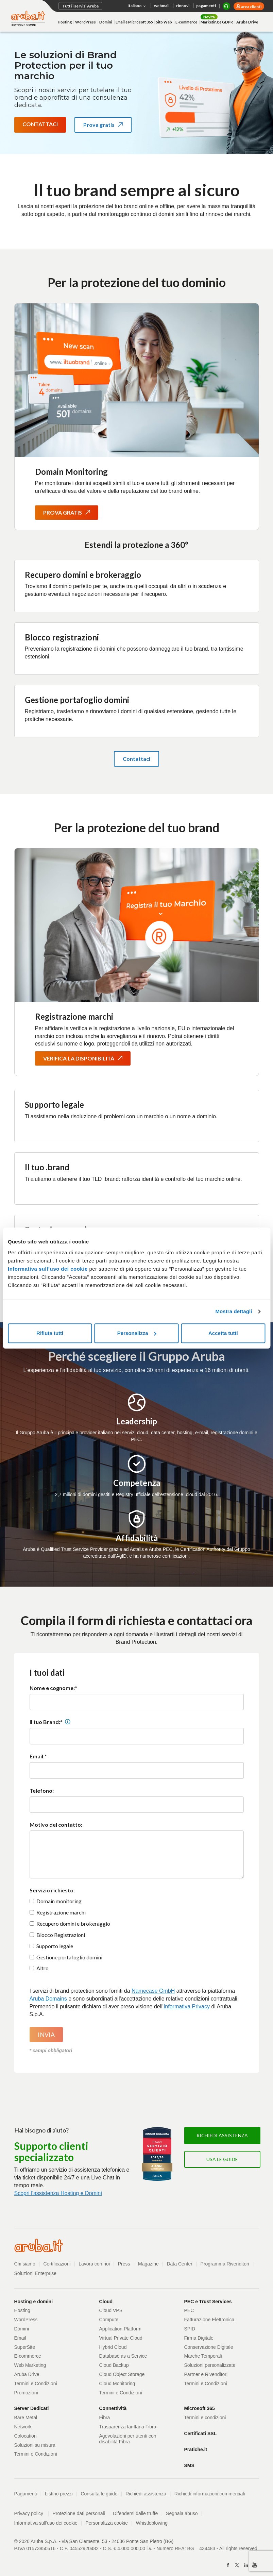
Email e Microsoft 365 (134, 22)
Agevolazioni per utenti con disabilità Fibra (127, 2438)
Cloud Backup (114, 2365)
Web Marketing (30, 2365)
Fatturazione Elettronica (209, 2319)
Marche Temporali (203, 2356)
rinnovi (182, 5)
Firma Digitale (199, 2338)
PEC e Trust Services (208, 2301)
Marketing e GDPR (217, 22)
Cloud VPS (110, 2310)
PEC (189, 2310)
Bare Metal (25, 2417)
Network (23, 2426)
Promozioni (26, 2392)
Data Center (179, 2263)
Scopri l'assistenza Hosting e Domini (58, 2193)
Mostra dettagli (233, 1311)
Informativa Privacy (187, 2006)
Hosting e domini (33, 2301)
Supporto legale (54, 1946)
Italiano (137, 6)
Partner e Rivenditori (206, 2374)
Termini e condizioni (205, 2417)
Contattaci (40, 124)
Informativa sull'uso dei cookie (46, 2523)
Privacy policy (31, 2513)
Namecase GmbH (153, 1991)
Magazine (148, 2263)
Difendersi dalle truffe (135, 2513)
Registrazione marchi (61, 1912)
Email (20, 2338)
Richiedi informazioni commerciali (209, 2493)
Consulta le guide (99, 2493)
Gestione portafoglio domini (69, 1957)
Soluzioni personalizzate (210, 2365)
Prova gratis (107, 127)
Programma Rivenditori (225, 2263)
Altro (42, 1968)
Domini (105, 22)
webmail (161, 5)
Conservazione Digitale (208, 2347)
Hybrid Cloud (113, 2347)
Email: (37, 1756)
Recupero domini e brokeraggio (73, 1923)
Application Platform (120, 2328)
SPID (189, 2328)
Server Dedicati (31, 2408)
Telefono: (42, 1790)
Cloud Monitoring (117, 2383)
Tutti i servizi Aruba (80, 6)
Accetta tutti (223, 1333)
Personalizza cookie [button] (106, 2523)
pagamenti (206, 5)
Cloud (106, 2301)
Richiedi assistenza (222, 2135)
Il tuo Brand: (45, 1722)
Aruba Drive (247, 22)
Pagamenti (25, 2493)
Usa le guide (222, 2159)
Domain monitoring (59, 1901)
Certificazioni (56, 2263)
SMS (189, 2465)
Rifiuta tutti (49, 1333)
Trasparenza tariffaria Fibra (127, 2426)
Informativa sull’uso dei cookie (48, 1269)
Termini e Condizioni (35, 2383)
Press (124, 2263)
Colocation (25, 2436)
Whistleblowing (152, 2523)
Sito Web (164, 22)
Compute (109, 2319)
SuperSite (24, 2347)
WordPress (85, 22)
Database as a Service (123, 2356)
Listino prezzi (59, 2493)
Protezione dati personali (79, 2513)
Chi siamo (24, 2263)
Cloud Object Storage (122, 2374)
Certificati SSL (200, 2433)
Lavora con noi (94, 2263)
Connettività (113, 2408)
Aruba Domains (48, 1999)
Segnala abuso (182, 2513)
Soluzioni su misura (34, 2445)
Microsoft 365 (199, 2408)
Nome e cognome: (52, 1688)
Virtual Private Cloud (120, 2338)
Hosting (65, 22)
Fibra (104, 2417)
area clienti (250, 6)
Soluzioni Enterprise (35, 2273)
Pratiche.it (195, 2449)
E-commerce (186, 22)
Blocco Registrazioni (60, 1934)
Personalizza (136, 1333)
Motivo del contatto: (56, 1824)
